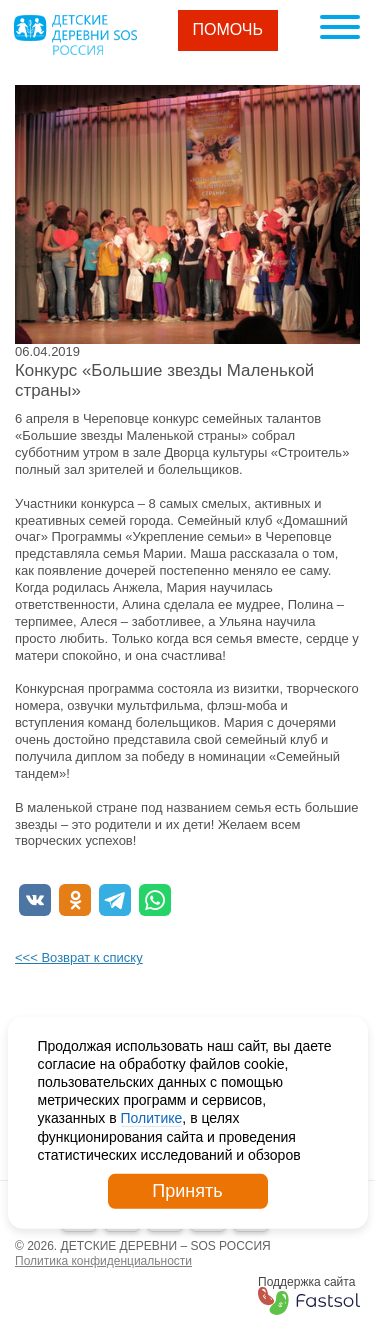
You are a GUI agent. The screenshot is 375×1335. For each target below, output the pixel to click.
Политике (152, 1118)
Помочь (228, 29)
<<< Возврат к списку (79, 957)
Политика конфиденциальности (103, 1261)
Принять (187, 1191)
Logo (75, 35)
